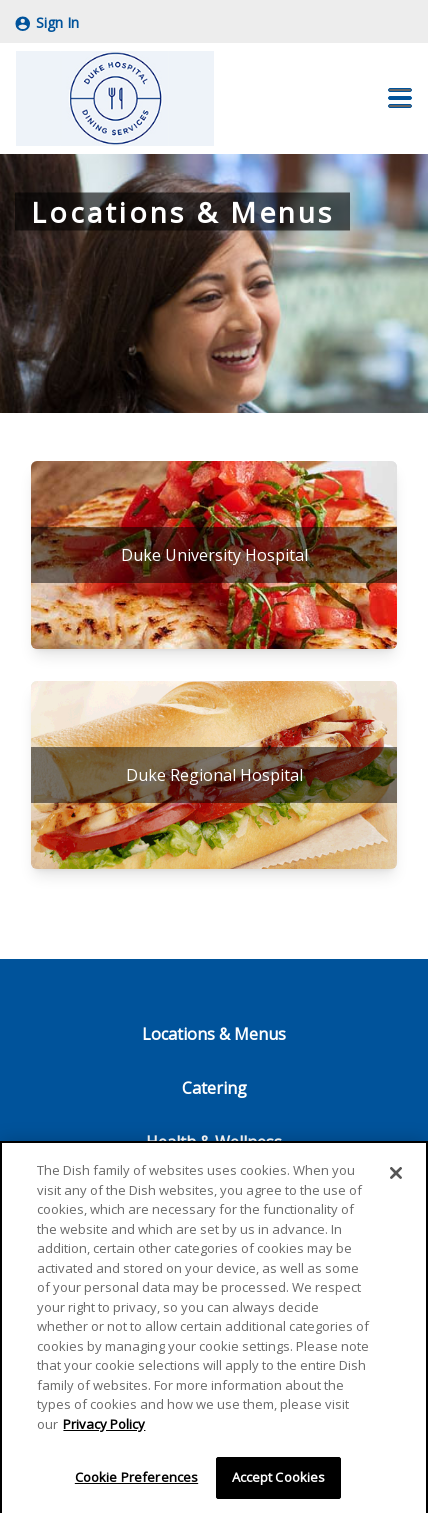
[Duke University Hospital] (214, 555)
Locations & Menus (214, 1034)
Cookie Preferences (136, 1481)
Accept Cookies (279, 1481)
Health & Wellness (214, 1142)
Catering (214, 1088)
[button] (400, 98)
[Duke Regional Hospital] (214, 775)
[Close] (396, 1176)
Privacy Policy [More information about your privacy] (104, 1427)
